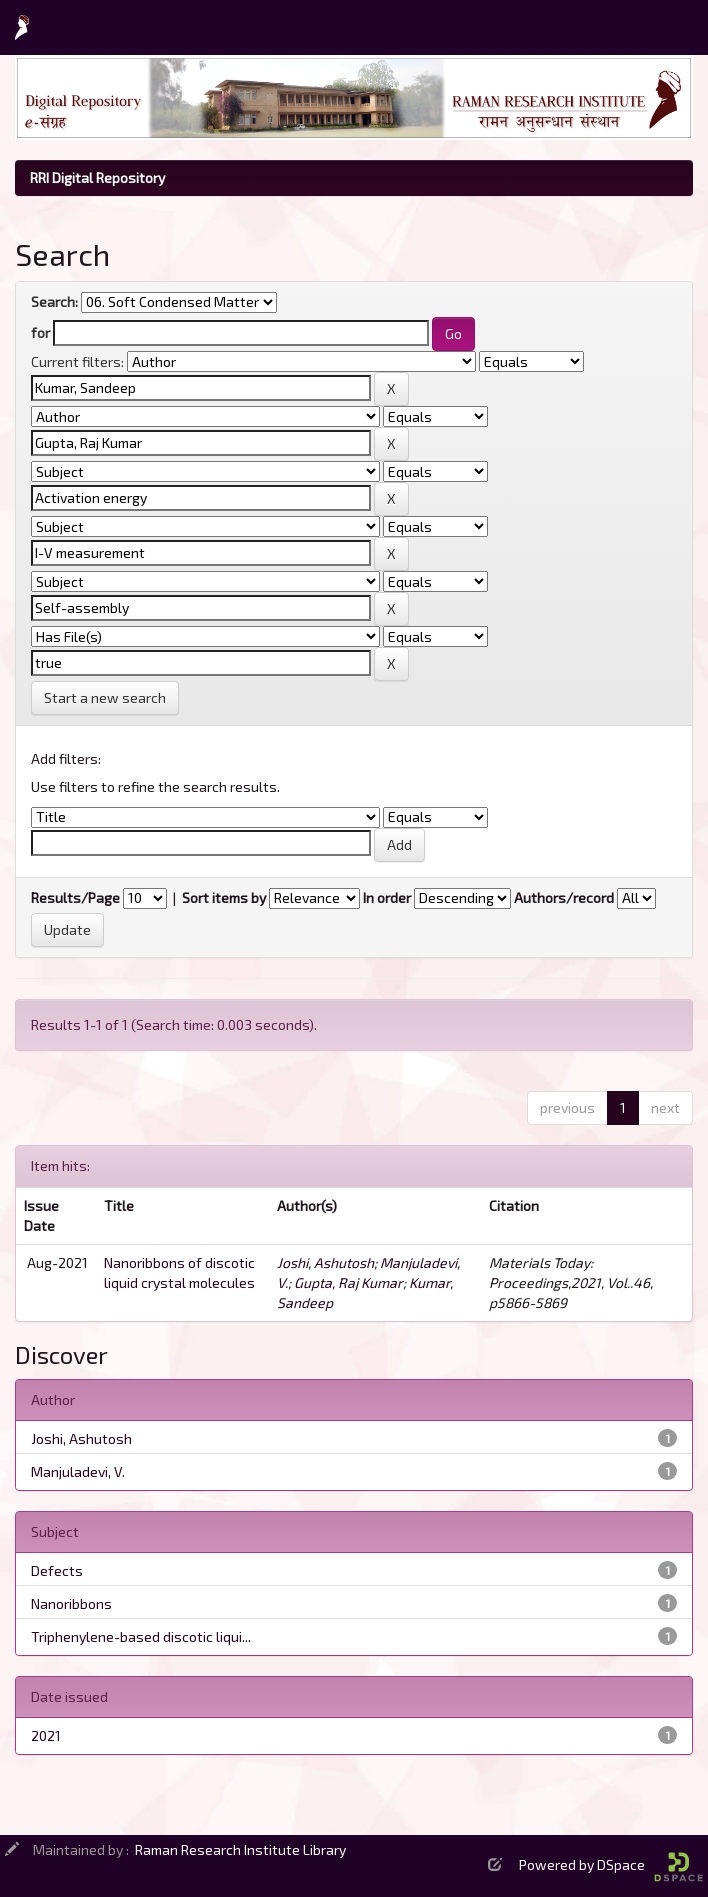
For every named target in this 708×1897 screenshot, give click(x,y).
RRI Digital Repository (97, 177)
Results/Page (75, 897)
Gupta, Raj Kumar (348, 1282)
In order (387, 897)
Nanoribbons (71, 1603)
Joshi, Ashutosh (325, 1262)
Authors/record (564, 897)
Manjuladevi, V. (78, 1471)
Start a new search (105, 697)
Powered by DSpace (611, 1864)
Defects (57, 1570)
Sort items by (224, 897)
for (40, 332)
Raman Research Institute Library (240, 1849)
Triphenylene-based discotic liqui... (141, 1636)
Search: (54, 301)
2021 (46, 1735)
